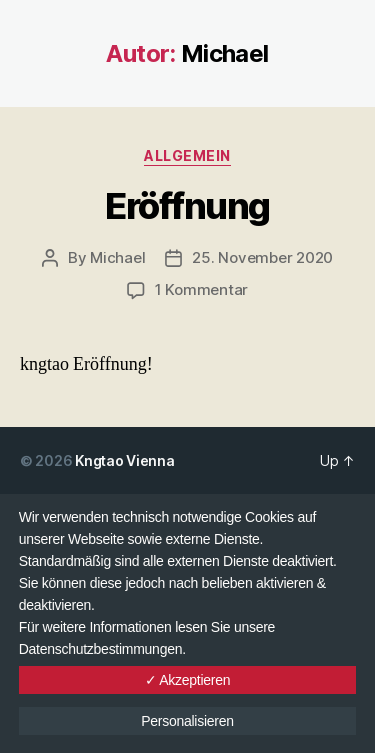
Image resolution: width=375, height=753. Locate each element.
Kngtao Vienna (125, 460)
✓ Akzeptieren (188, 680)
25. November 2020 (262, 257)
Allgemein (187, 155)
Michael (117, 257)
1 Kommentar (201, 289)
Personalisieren (187, 721)
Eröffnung (187, 206)
